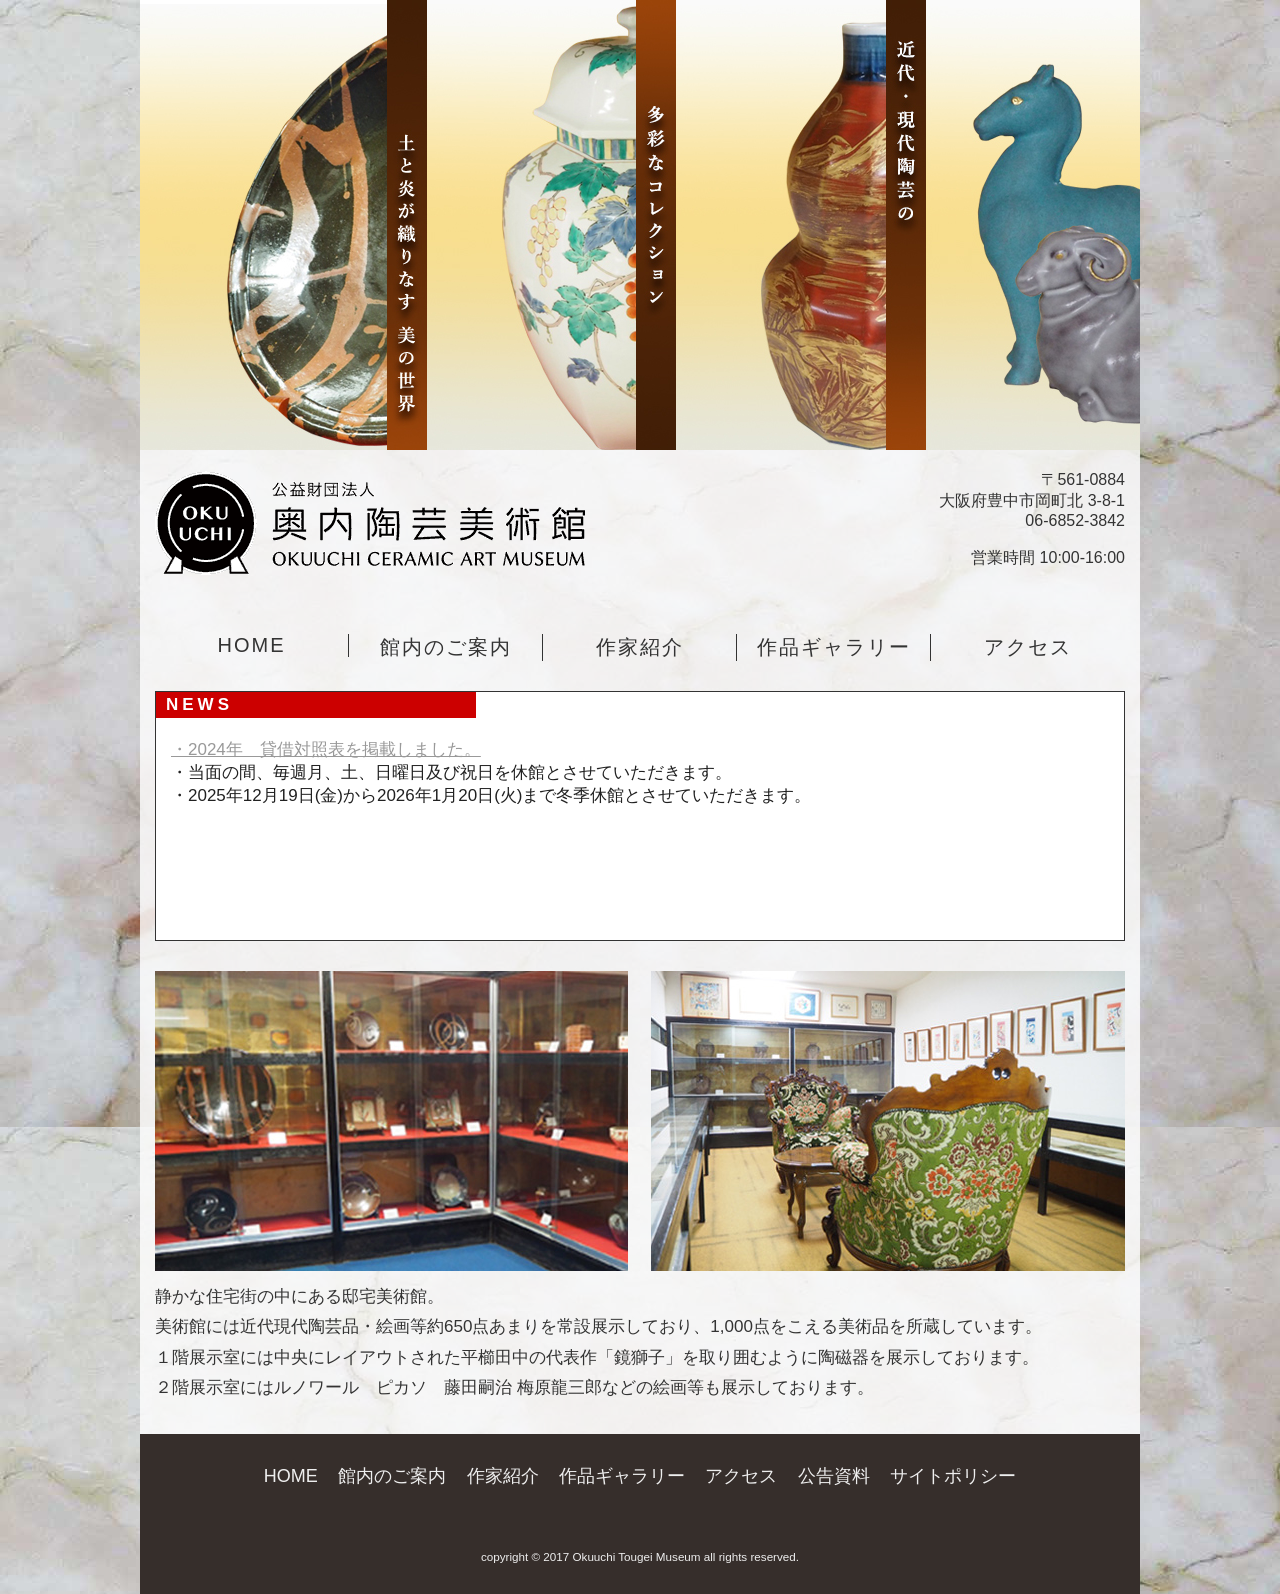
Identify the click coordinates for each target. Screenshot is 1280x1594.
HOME (252, 645)
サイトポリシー (953, 1476)
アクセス (1028, 647)
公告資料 (834, 1476)
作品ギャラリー (834, 647)
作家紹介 (640, 647)
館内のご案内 (446, 647)
